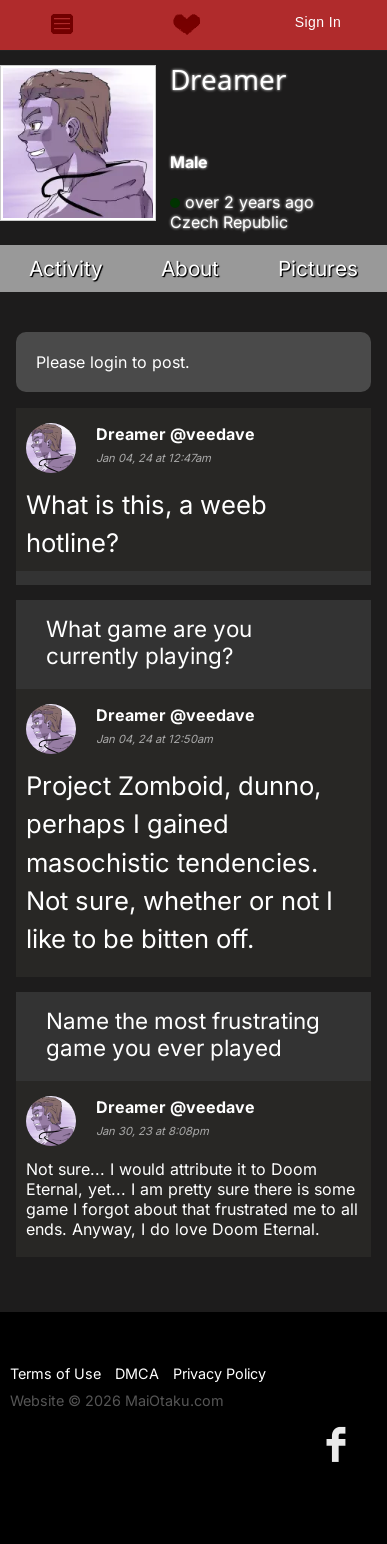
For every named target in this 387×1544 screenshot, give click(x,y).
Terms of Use (55, 1373)
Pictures (318, 268)
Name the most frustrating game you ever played (183, 1034)
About (190, 268)
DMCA (137, 1373)
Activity (66, 268)
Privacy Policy (219, 1373)
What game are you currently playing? (149, 642)
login (108, 362)
